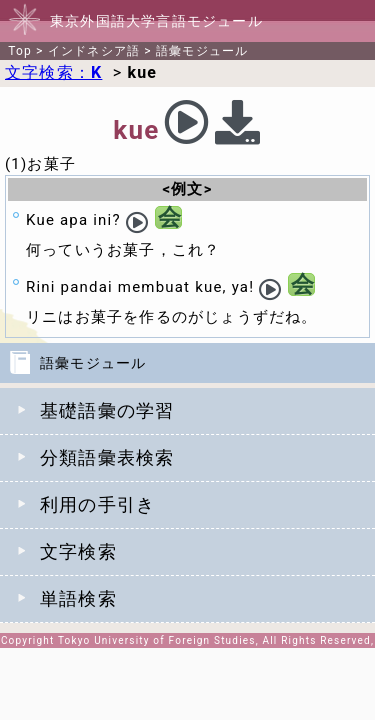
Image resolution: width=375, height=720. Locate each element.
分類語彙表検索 (107, 457)
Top (20, 51)
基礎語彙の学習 (107, 410)
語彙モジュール (202, 51)
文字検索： (53, 72)
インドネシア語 (94, 51)
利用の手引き (97, 504)
